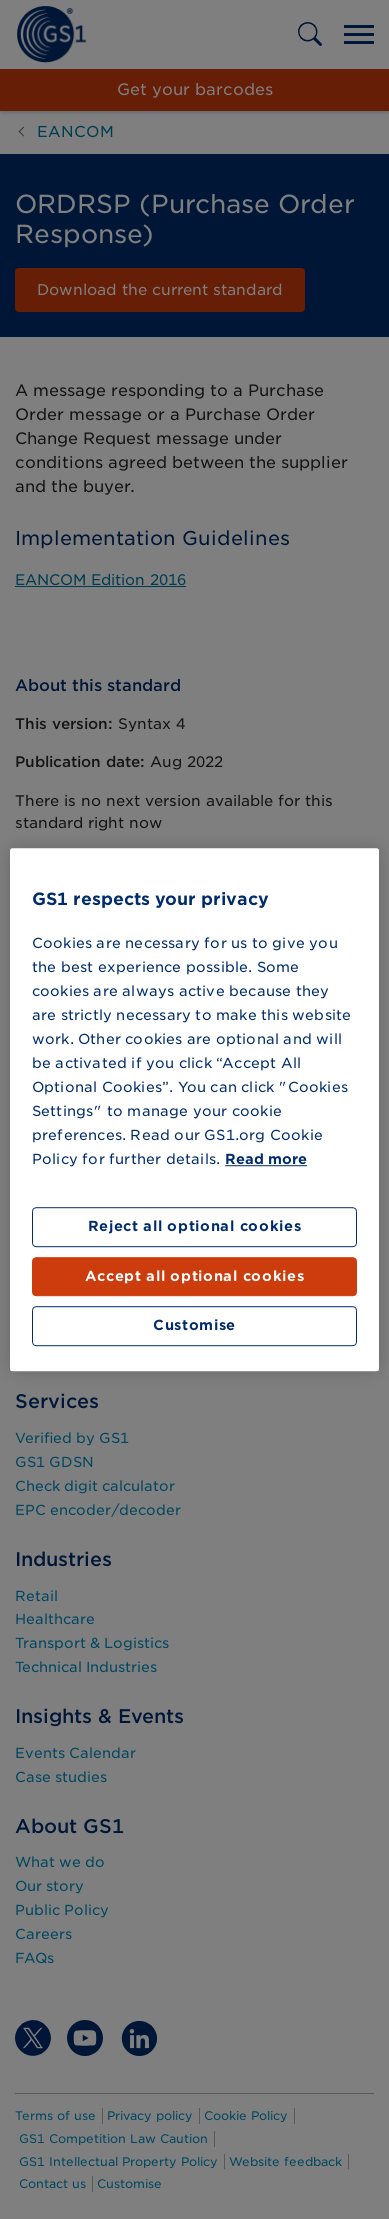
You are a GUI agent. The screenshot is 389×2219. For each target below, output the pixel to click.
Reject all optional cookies (195, 1227)
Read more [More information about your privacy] (266, 1160)
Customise (194, 1326)
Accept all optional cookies (195, 1276)
